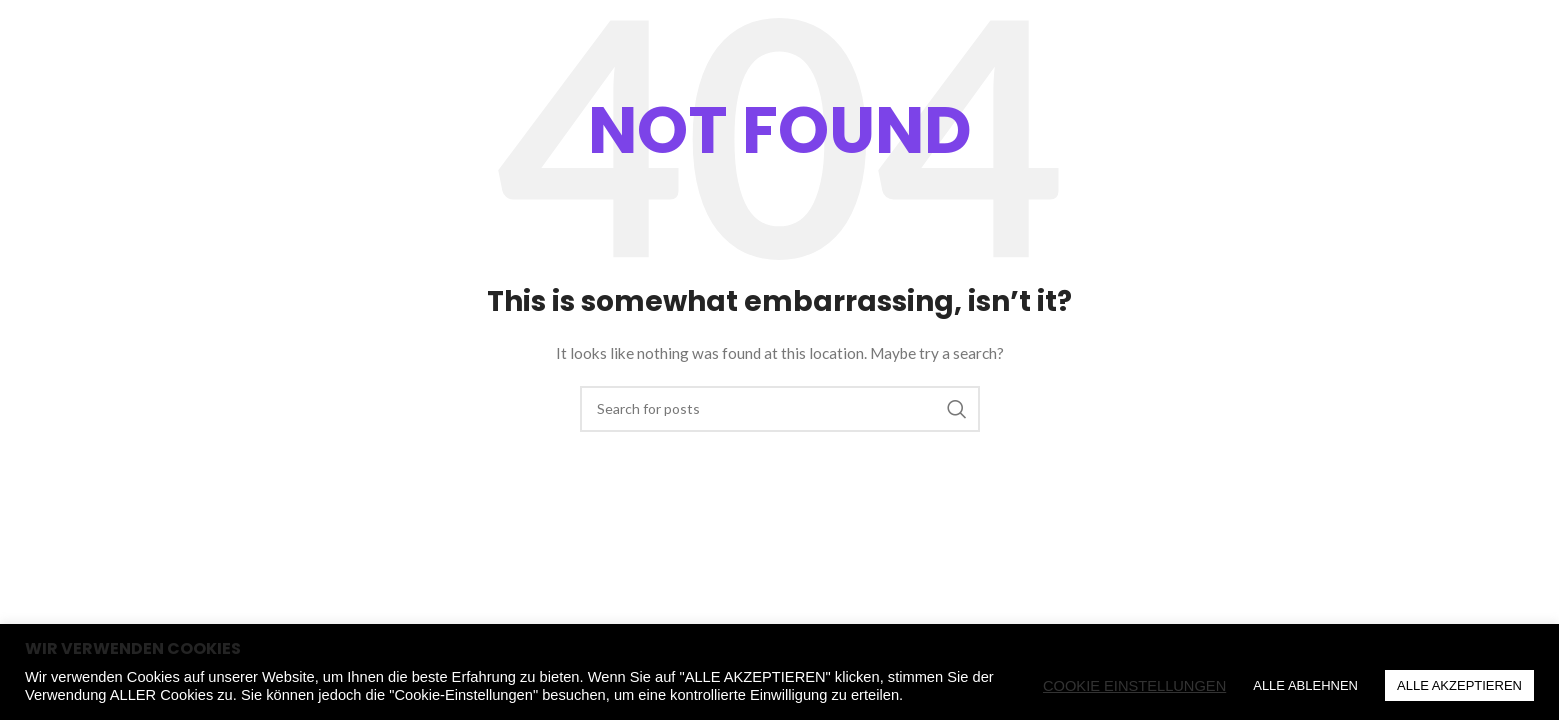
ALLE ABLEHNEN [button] (1305, 685)
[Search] (1408, 75)
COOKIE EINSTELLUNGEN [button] (1134, 686)
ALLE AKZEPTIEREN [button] (1459, 685)
